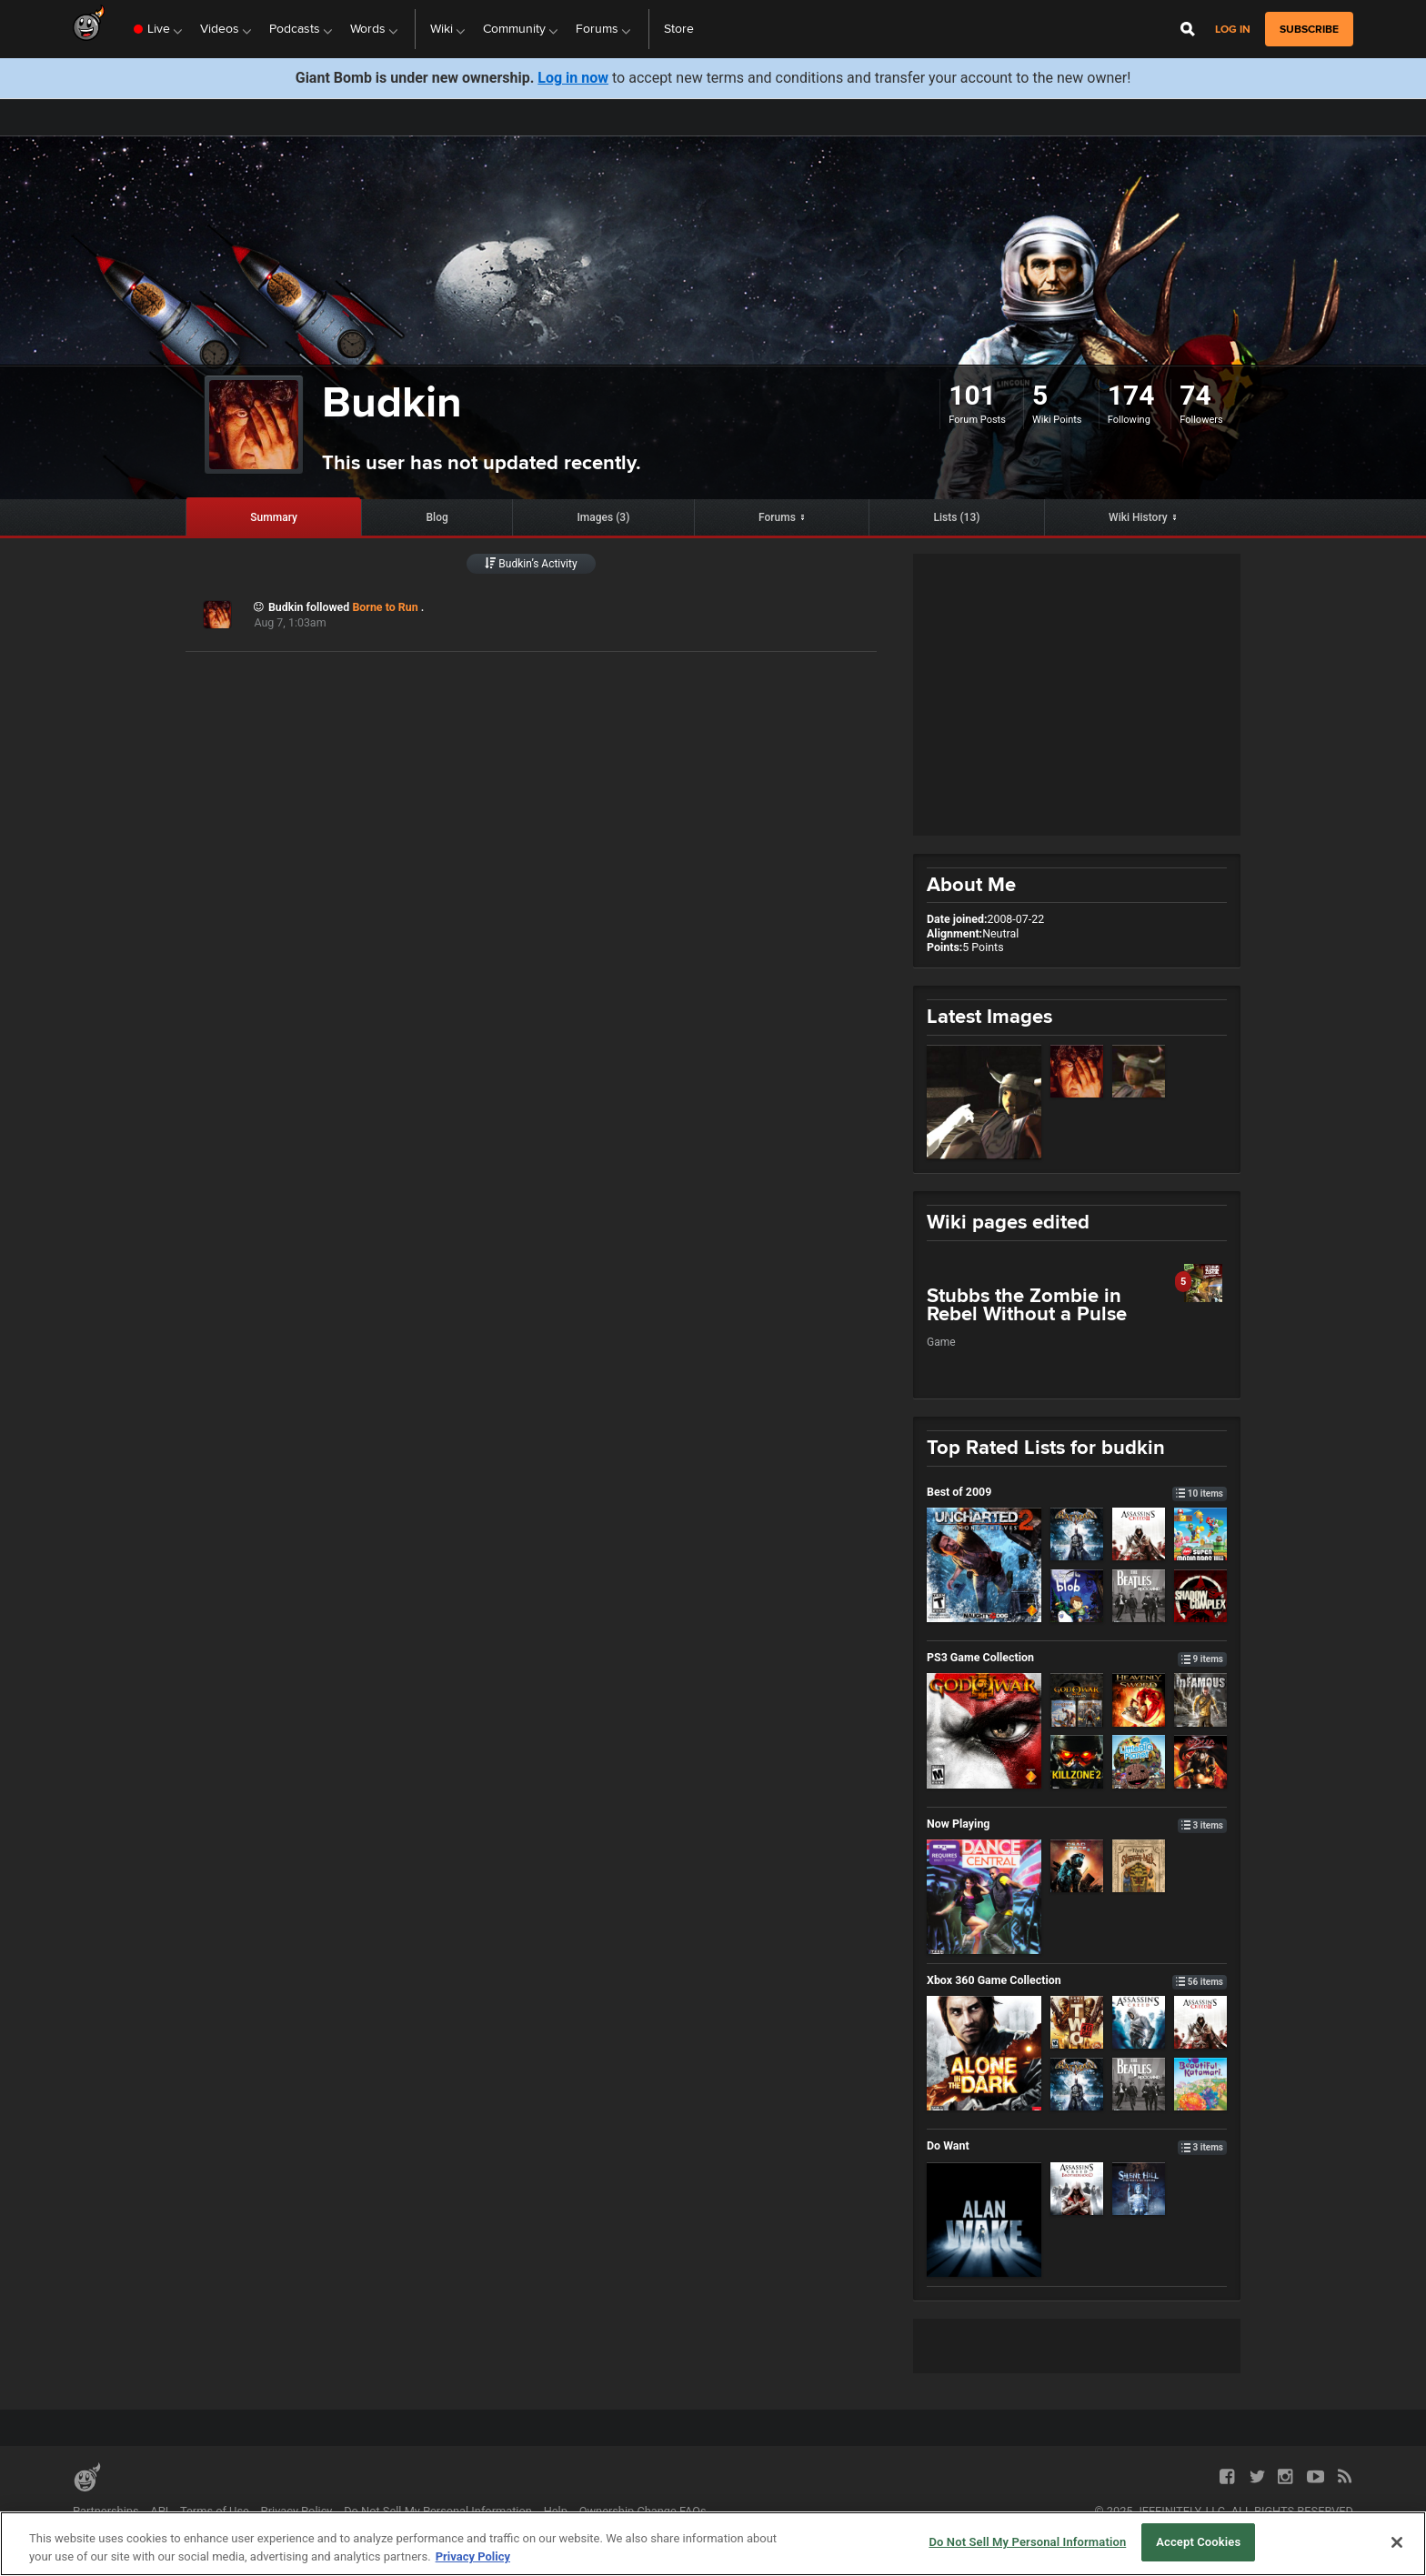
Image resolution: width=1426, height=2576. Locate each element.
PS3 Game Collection (1077, 1657)
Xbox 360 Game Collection (1077, 1980)
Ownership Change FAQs (643, 2511)
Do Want (1077, 2145)
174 (1131, 395)
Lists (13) (957, 517)
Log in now (572, 77)
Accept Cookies (1198, 2542)
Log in (1232, 29)
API (159, 2511)
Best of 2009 (1077, 1491)
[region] (713, 2543)
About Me (971, 884)
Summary (273, 517)
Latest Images (989, 1016)
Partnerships (106, 2511)
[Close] (1397, 2542)
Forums (777, 517)
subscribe (1309, 29)
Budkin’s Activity (531, 563)
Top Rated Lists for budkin (1046, 1447)
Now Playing (1077, 1823)
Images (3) (603, 517)
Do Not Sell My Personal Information (438, 2511)
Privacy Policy (297, 2511)
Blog (437, 517)
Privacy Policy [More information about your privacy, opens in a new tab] (473, 2556)
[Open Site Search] (1187, 29)
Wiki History (1138, 517)
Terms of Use (214, 2511)
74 (1195, 395)
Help (555, 2511)
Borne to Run (386, 607)
